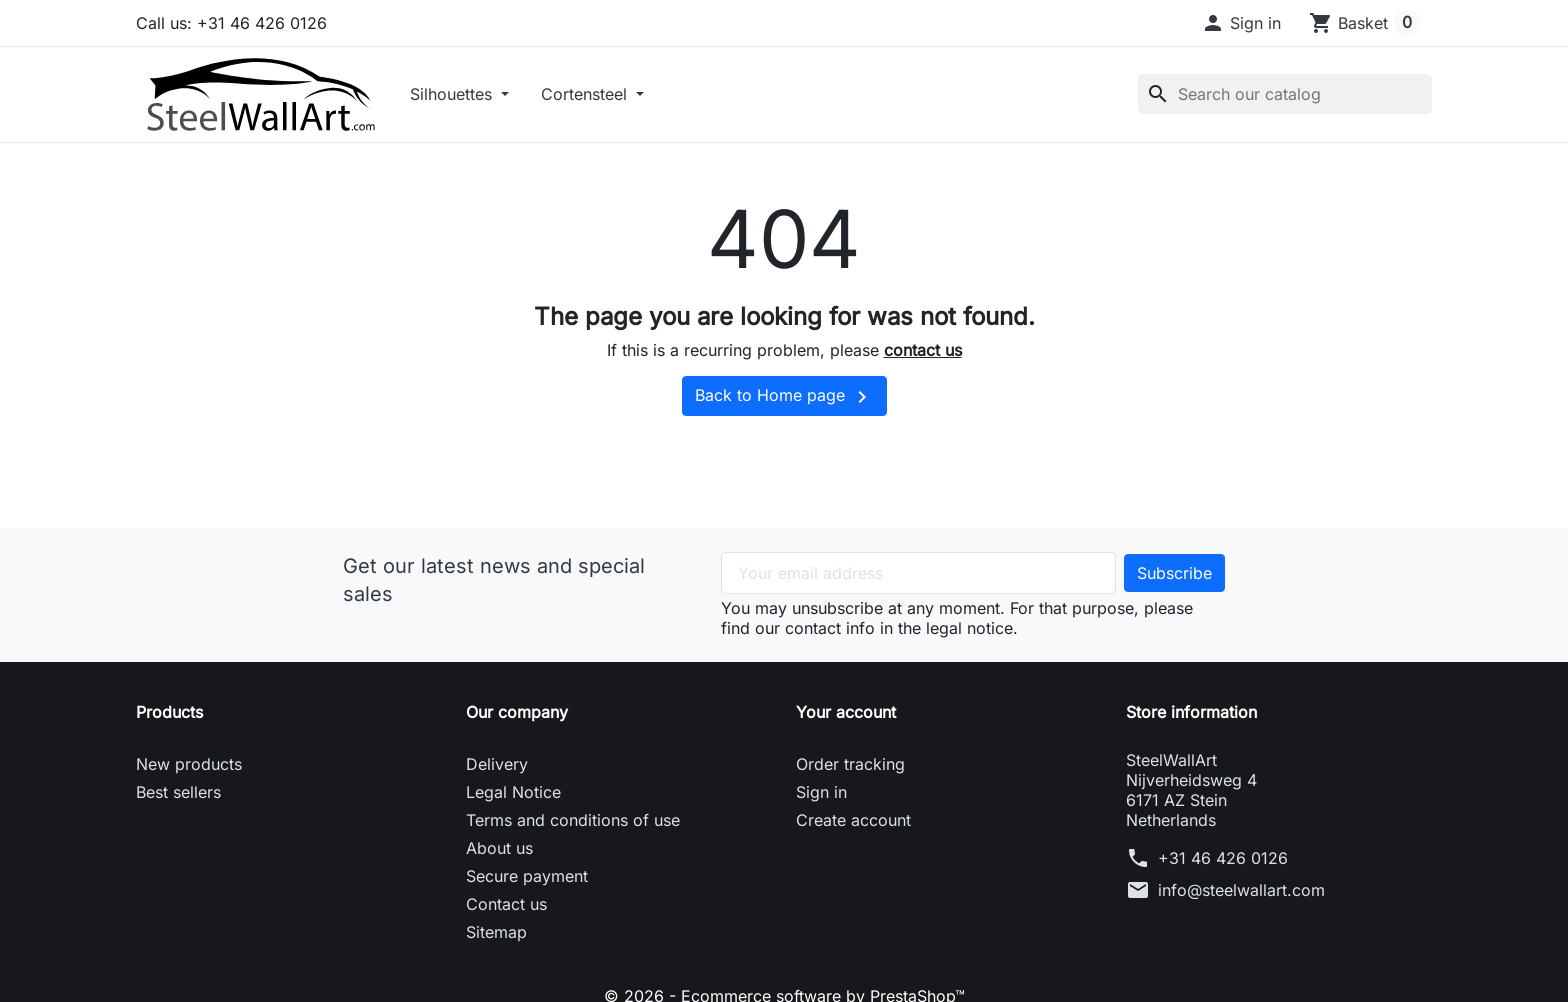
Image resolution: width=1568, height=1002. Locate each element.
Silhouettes (453, 94)
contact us (923, 350)
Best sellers (178, 792)
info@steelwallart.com (1241, 890)
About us (499, 848)
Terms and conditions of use (573, 820)
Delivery (497, 764)
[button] (1241, 23)
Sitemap (496, 932)
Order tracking (850, 764)
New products (189, 764)
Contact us (506, 904)
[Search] (1285, 94)
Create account (853, 820)
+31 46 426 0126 (1223, 858)
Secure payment (527, 876)
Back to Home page (784, 397)
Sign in (821, 792)
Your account (846, 712)
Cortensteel (586, 94)
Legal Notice (513, 792)
